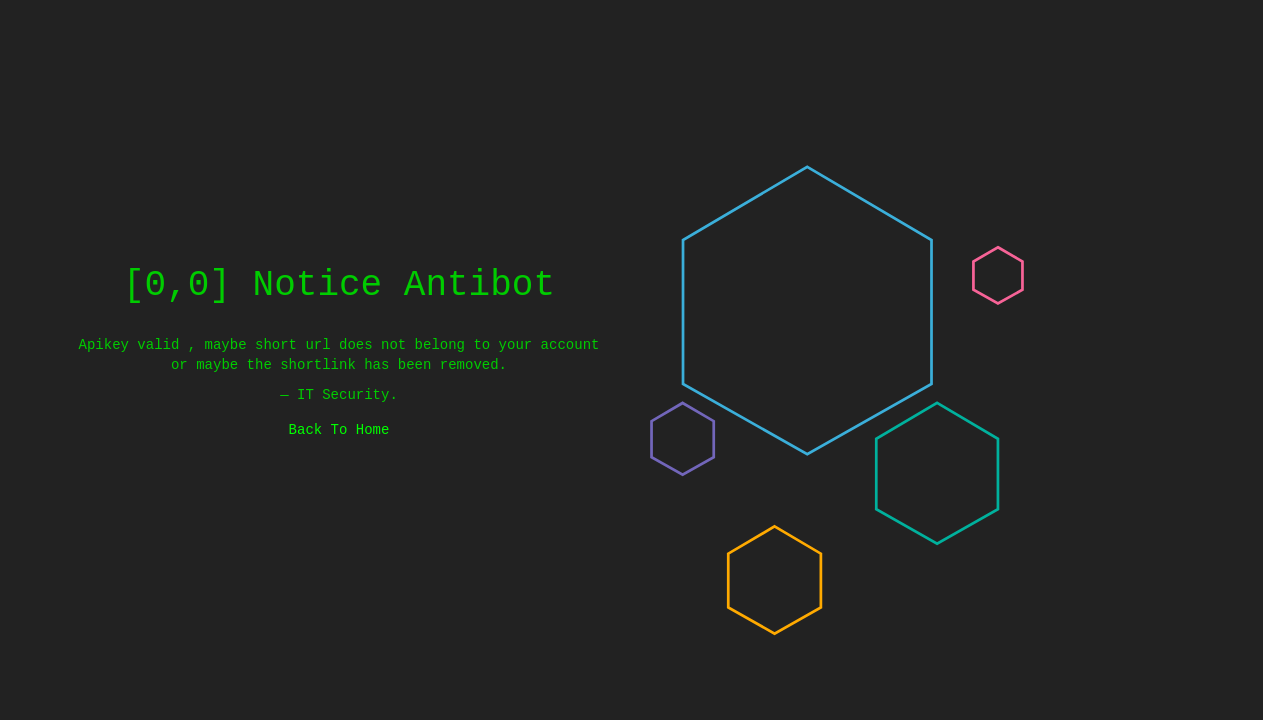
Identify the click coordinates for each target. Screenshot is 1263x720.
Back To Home (339, 429)
